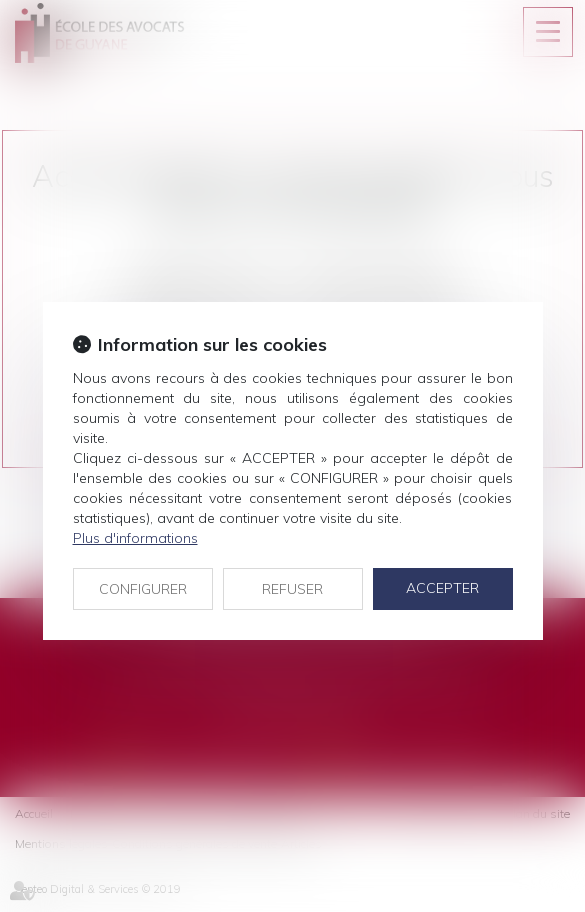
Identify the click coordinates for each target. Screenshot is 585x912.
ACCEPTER (442, 588)
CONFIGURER (143, 589)
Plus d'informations (135, 538)
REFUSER (292, 589)
